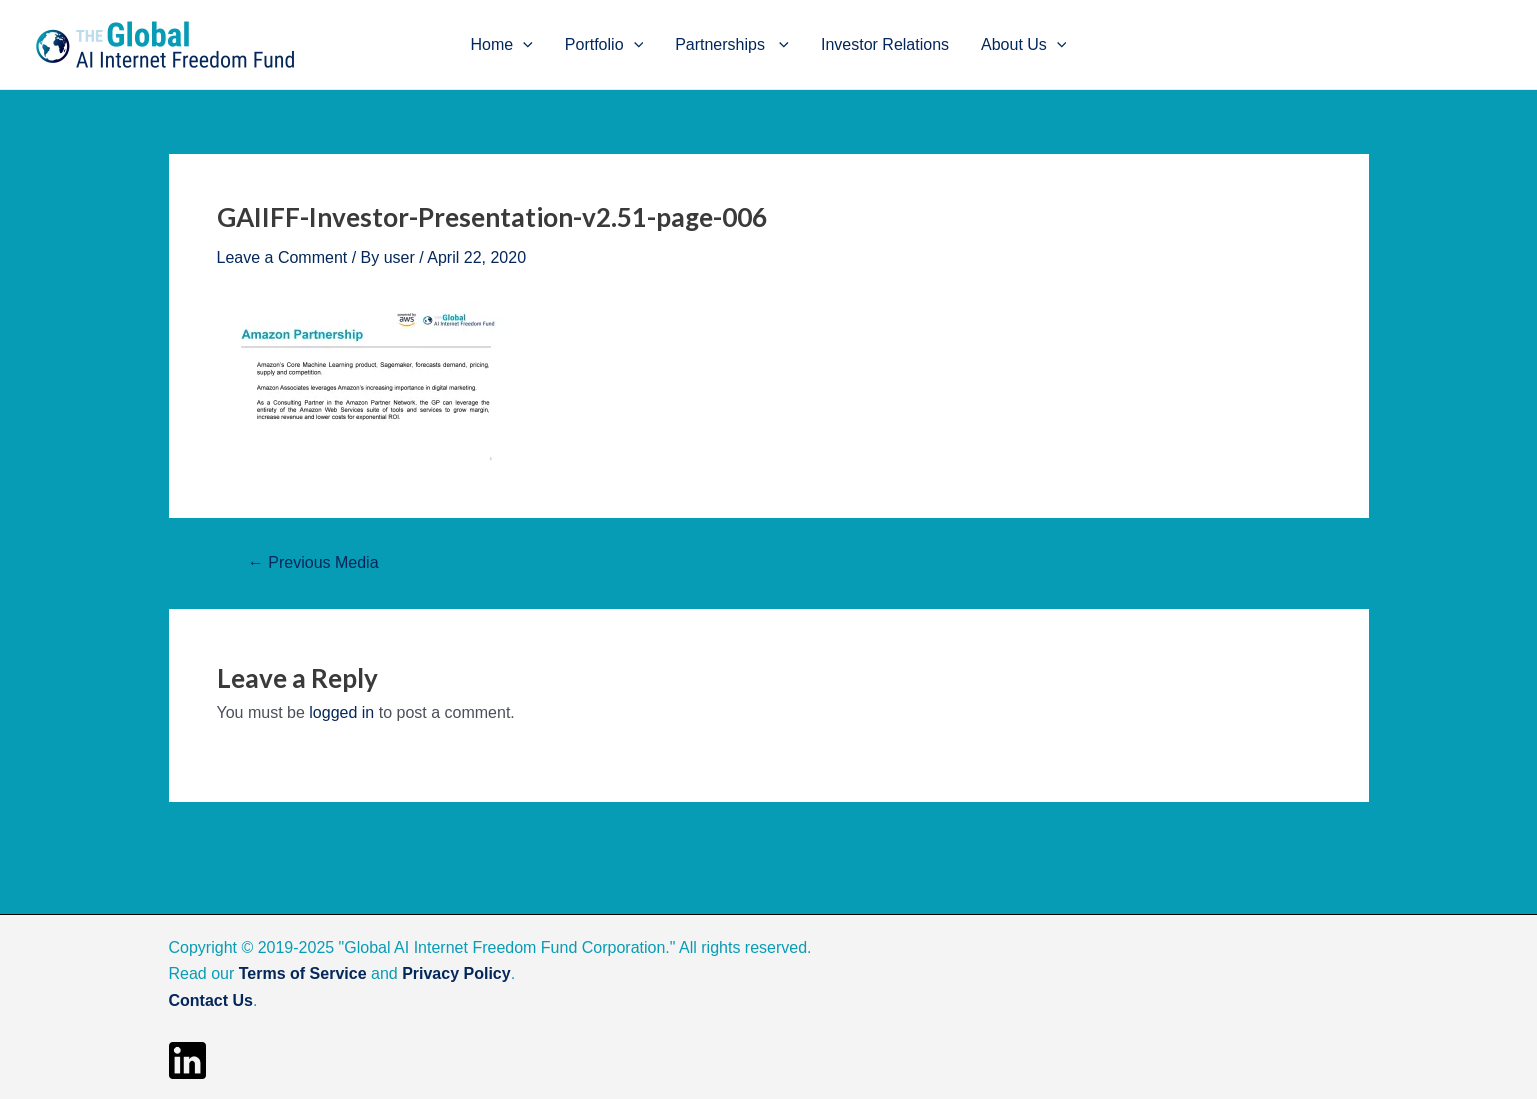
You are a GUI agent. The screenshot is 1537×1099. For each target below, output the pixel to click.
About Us (1023, 45)
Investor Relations (885, 44)
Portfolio (604, 45)
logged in (341, 712)
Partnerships (732, 45)
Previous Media (313, 563)
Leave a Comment (282, 257)
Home (502, 45)
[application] (523, 45)
